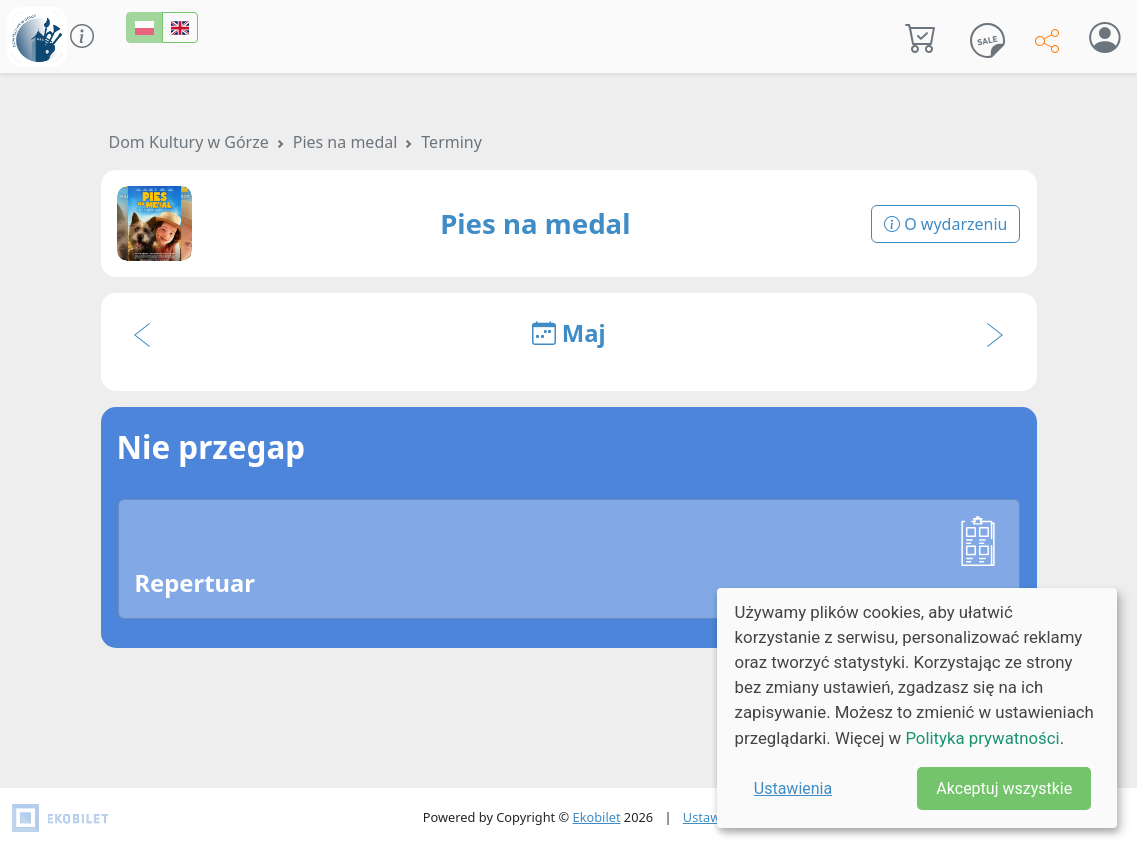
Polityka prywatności (982, 738)
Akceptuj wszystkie (1004, 788)
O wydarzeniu (945, 224)
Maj (569, 333)
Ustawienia (793, 788)
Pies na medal (345, 142)
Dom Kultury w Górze (189, 142)
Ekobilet (597, 817)
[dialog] (917, 708)
